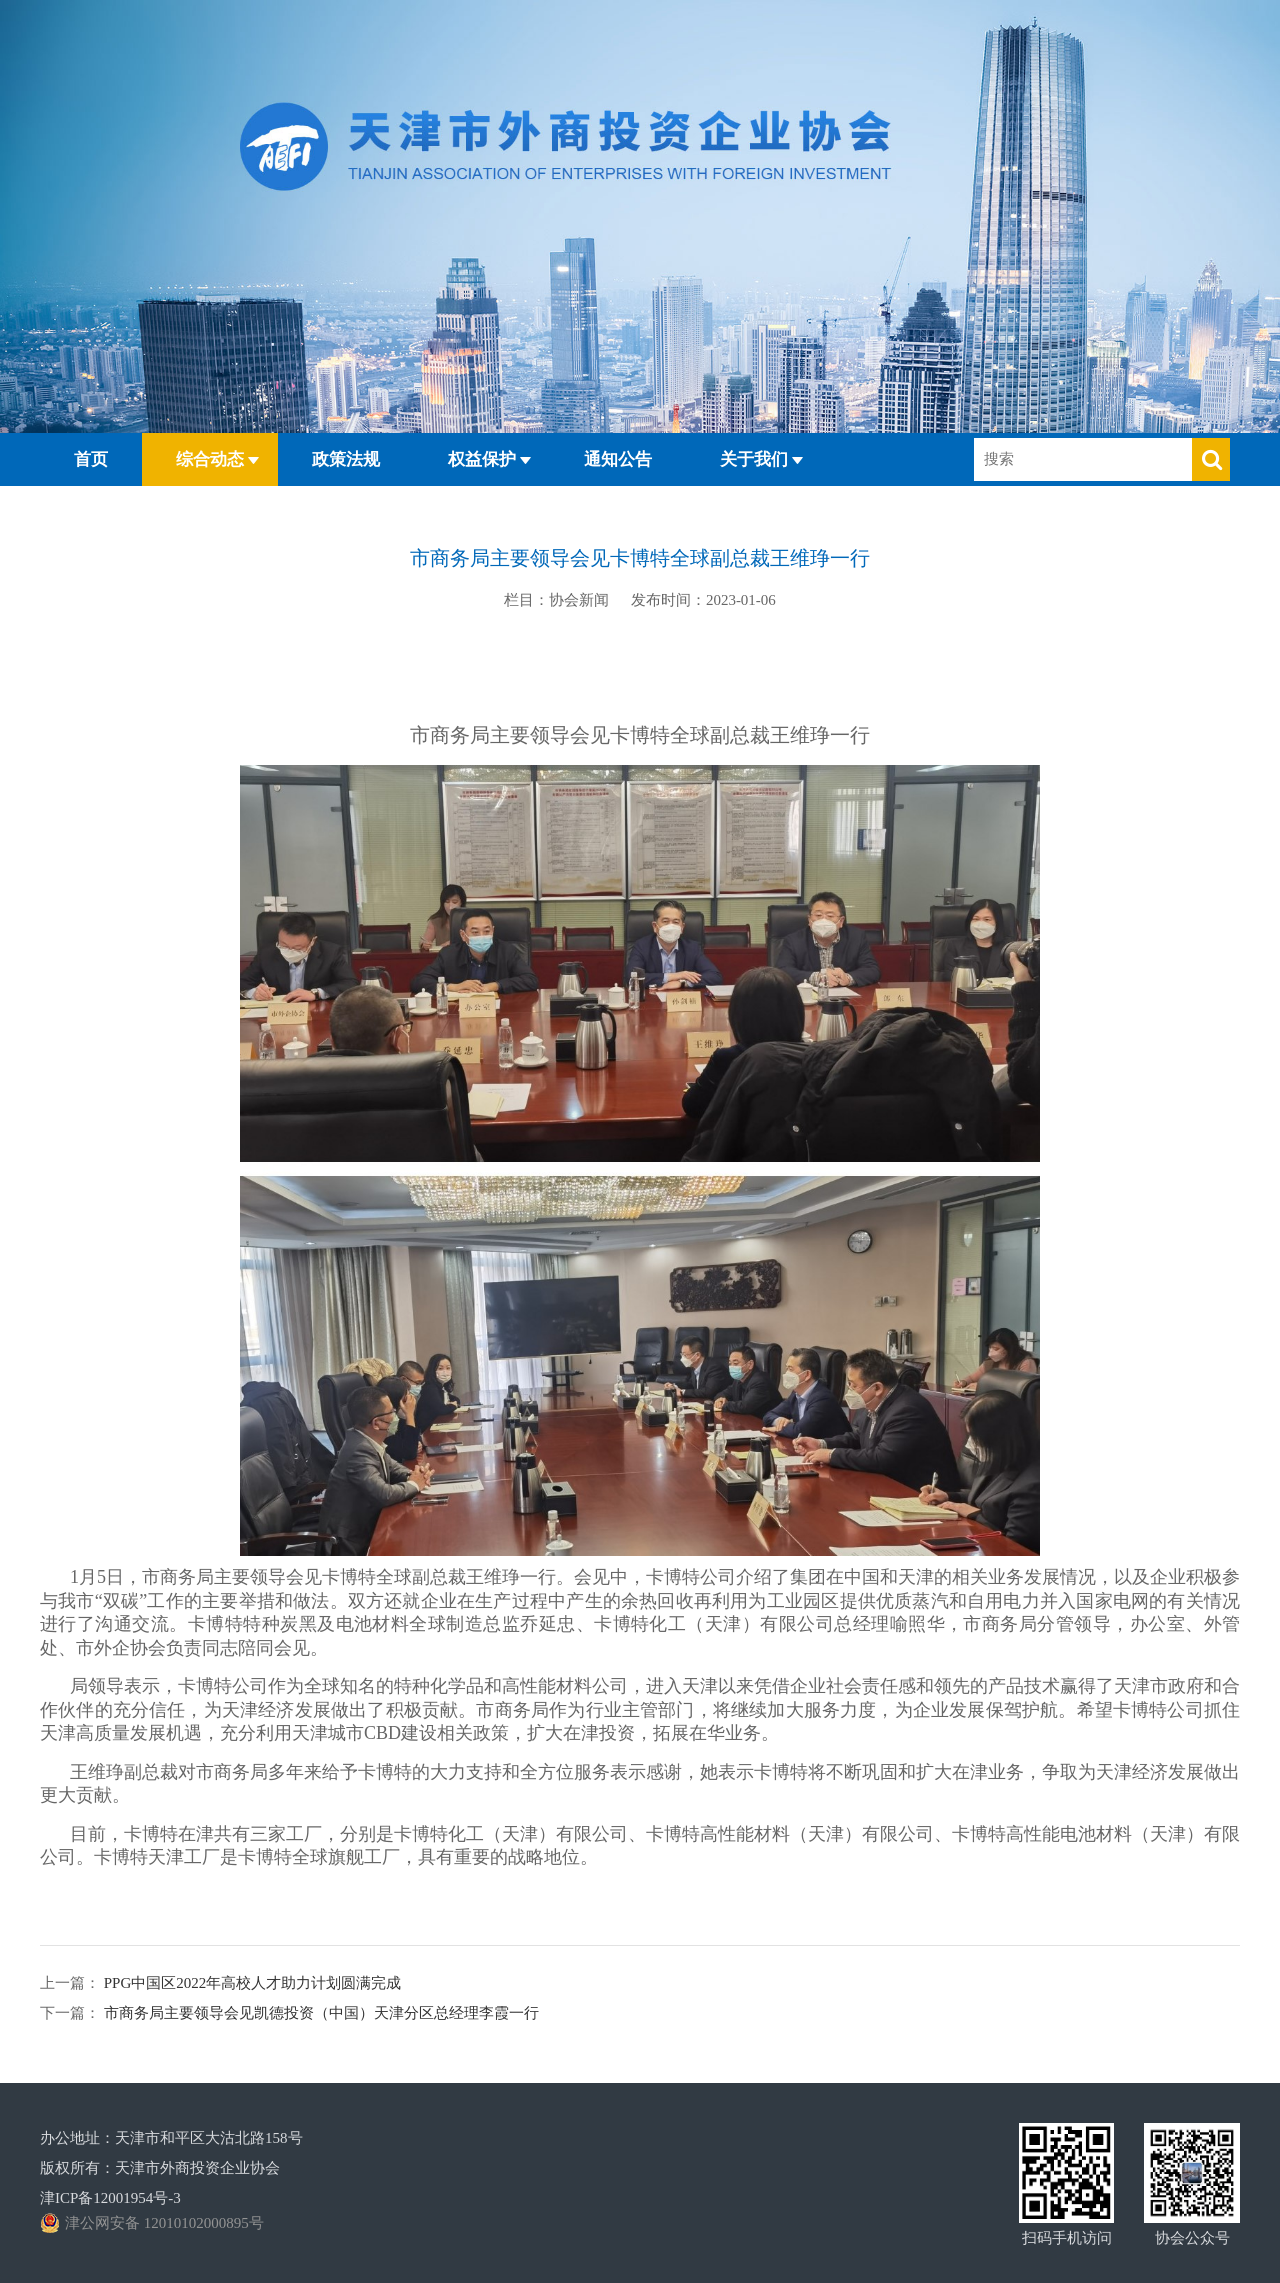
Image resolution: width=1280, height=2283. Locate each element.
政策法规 (346, 459)
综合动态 (210, 459)
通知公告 (618, 459)
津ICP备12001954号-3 (110, 2198)
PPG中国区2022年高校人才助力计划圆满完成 (250, 1983)
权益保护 (482, 459)
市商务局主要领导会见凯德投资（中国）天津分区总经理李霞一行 (319, 2013)
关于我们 (754, 459)
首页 (91, 459)
